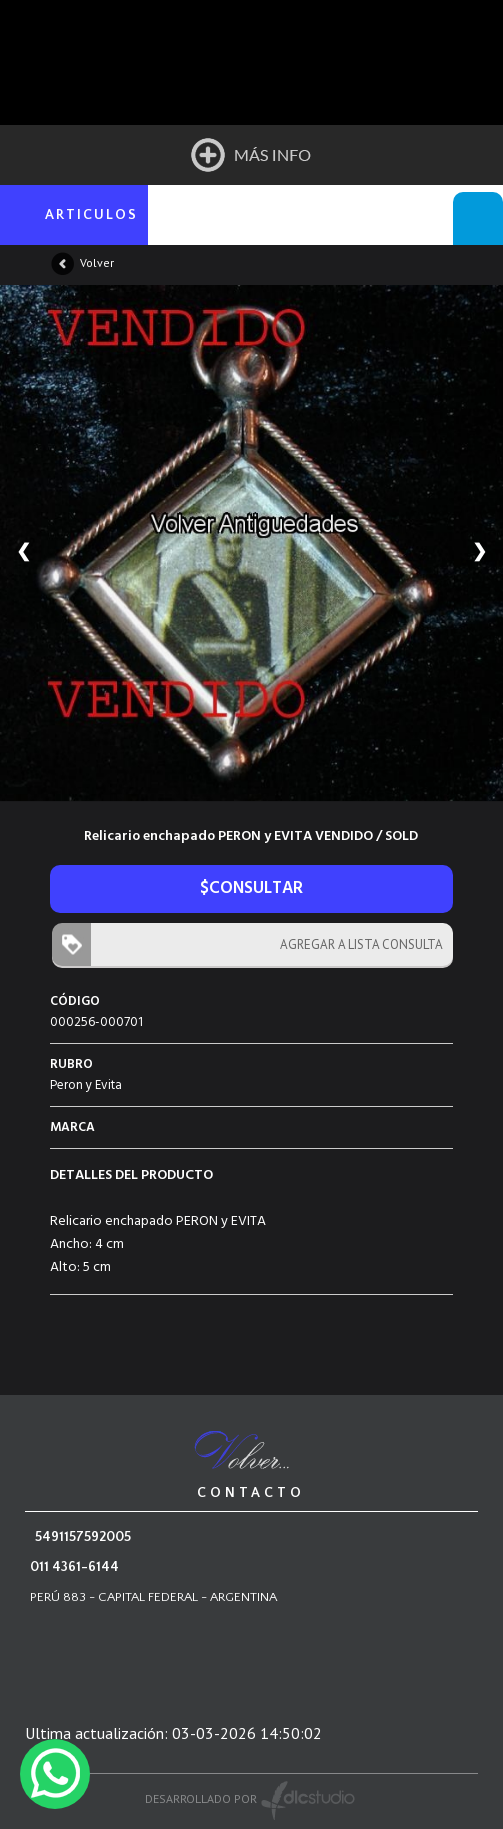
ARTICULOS (91, 215)
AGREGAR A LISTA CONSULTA (357, 944)
